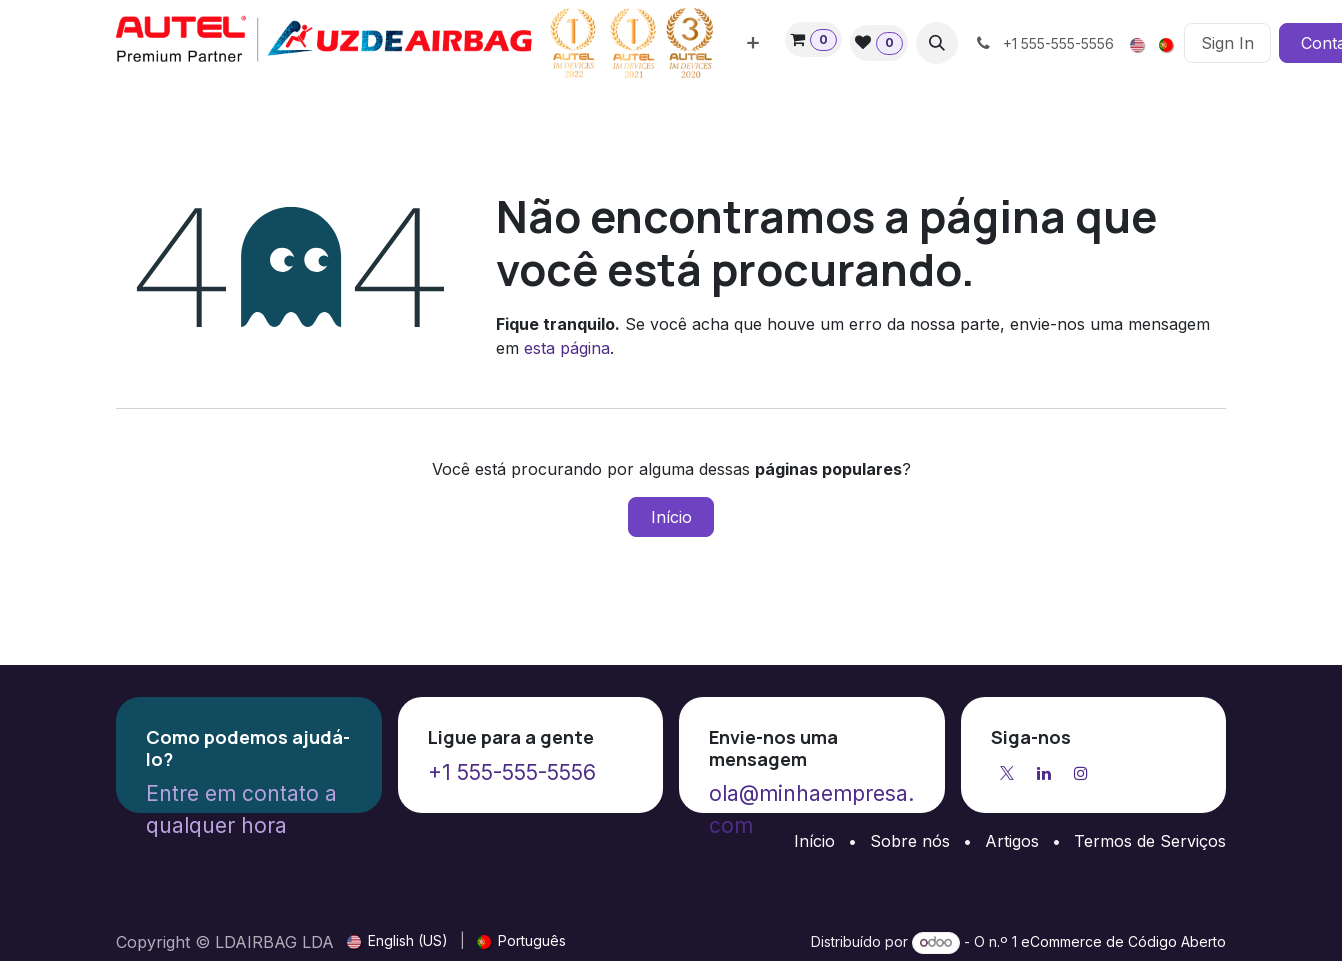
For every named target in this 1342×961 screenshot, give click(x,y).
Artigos (1012, 841)
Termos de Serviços (1150, 841)
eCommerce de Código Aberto (1123, 941)
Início (671, 517)
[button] (937, 43)
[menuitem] (753, 43)
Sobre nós (910, 841)
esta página (567, 348)
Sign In (1227, 43)
